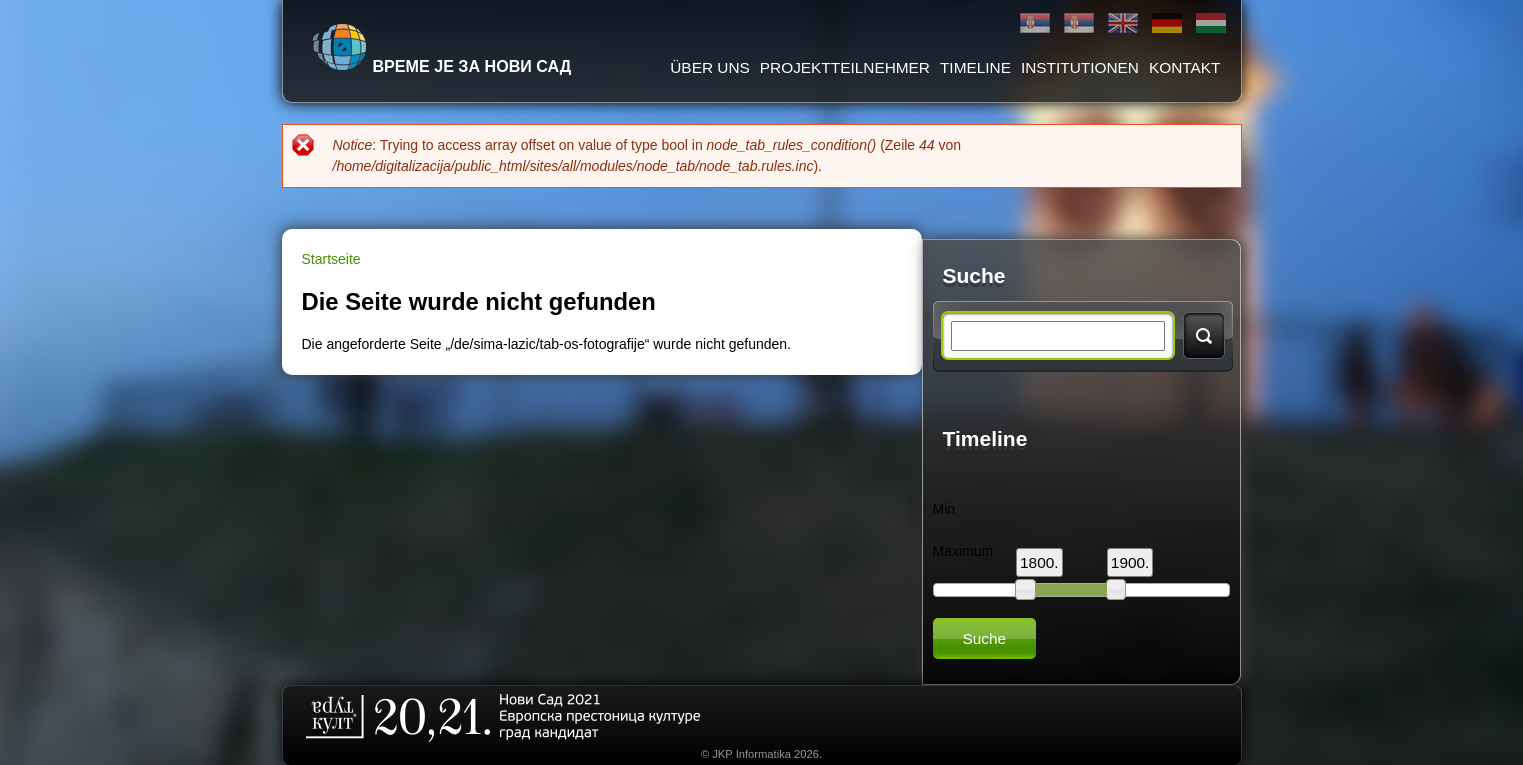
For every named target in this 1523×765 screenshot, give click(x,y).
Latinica (1079, 23)
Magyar (1211, 23)
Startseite (331, 259)
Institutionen (1080, 67)
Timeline (975, 67)
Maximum (963, 551)
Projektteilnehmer (845, 67)
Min (944, 509)
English (1123, 23)
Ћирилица (1035, 23)
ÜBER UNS (710, 67)
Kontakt (1185, 67)
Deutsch (1167, 23)
